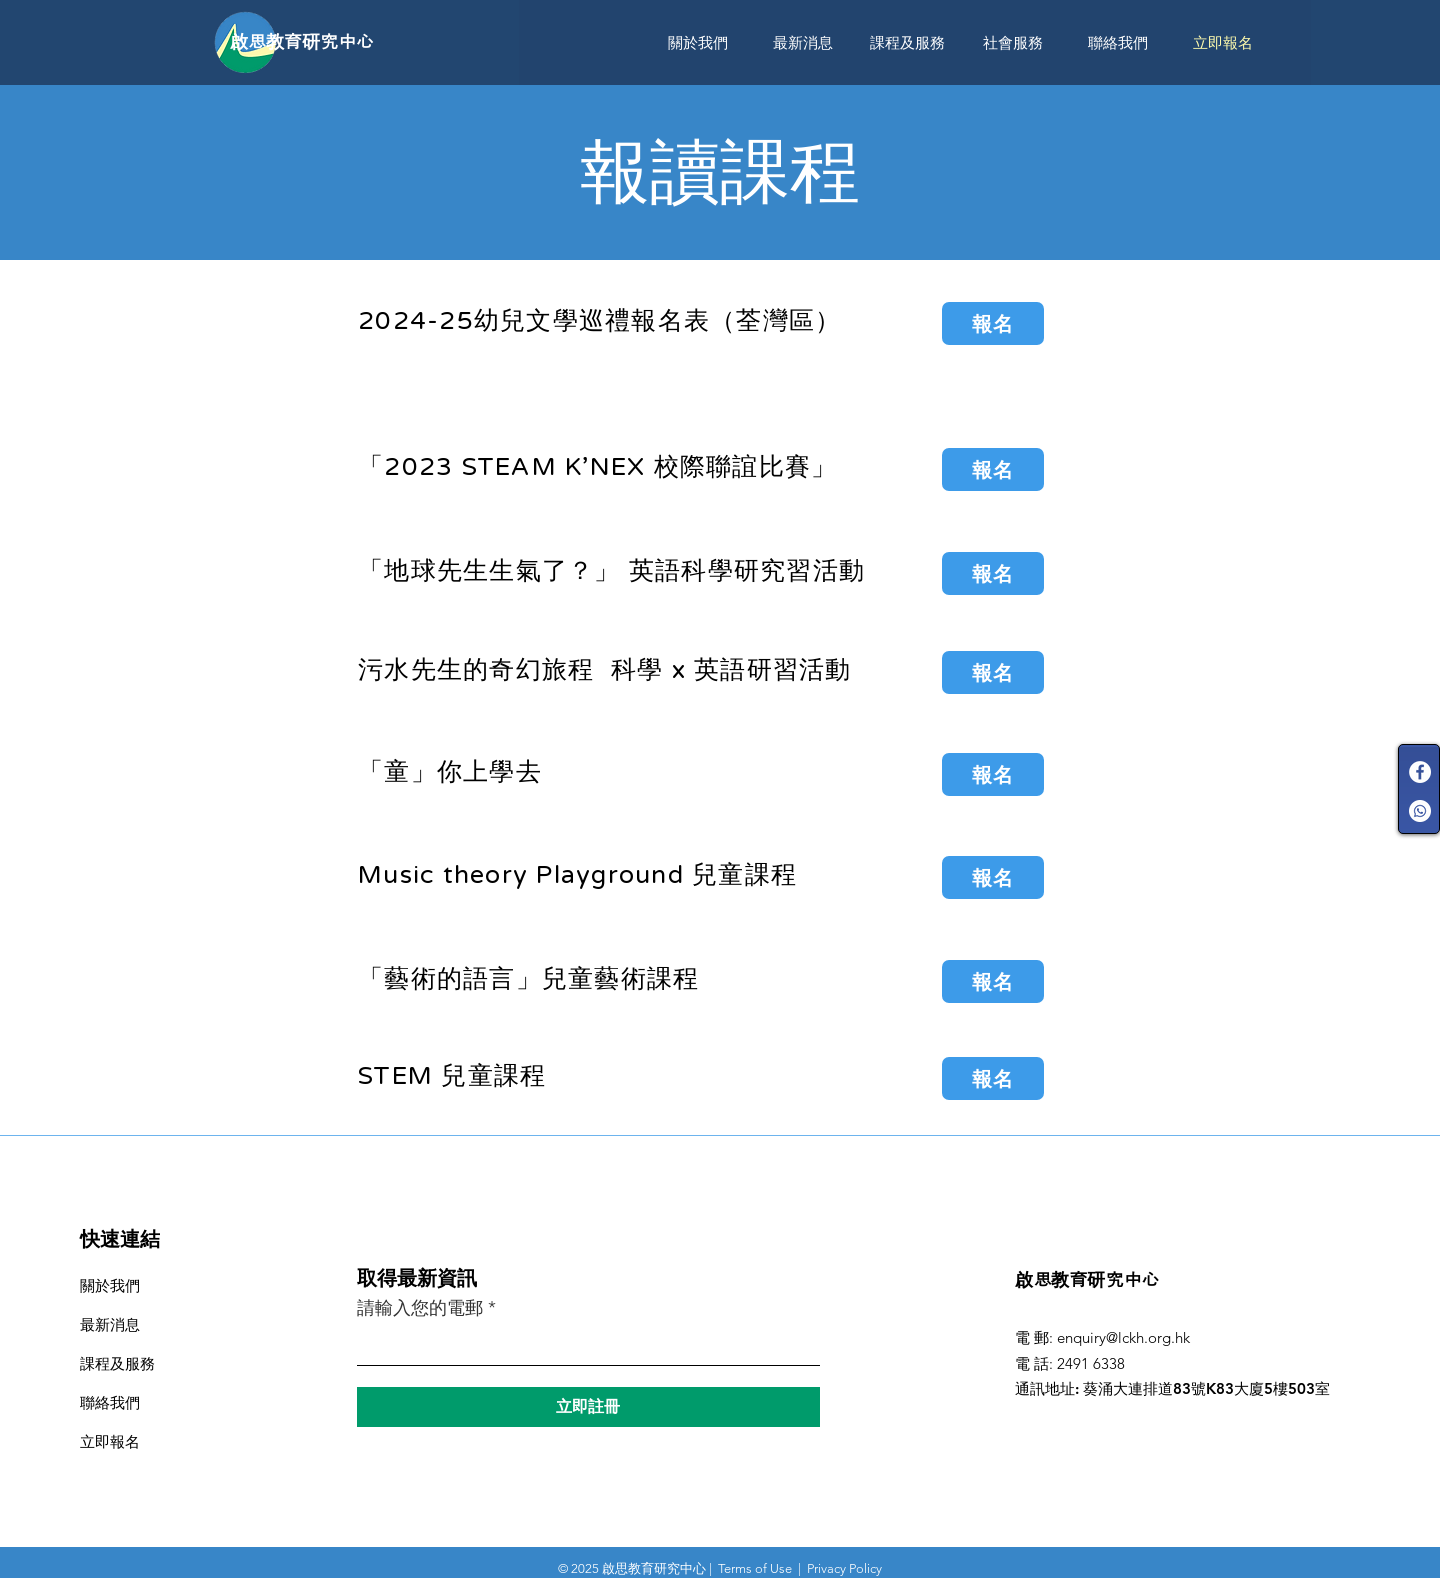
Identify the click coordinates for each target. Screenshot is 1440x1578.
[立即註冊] (588, 1407)
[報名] (993, 323)
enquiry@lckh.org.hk (1123, 1337)
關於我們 (110, 1285)
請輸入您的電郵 (420, 1308)
